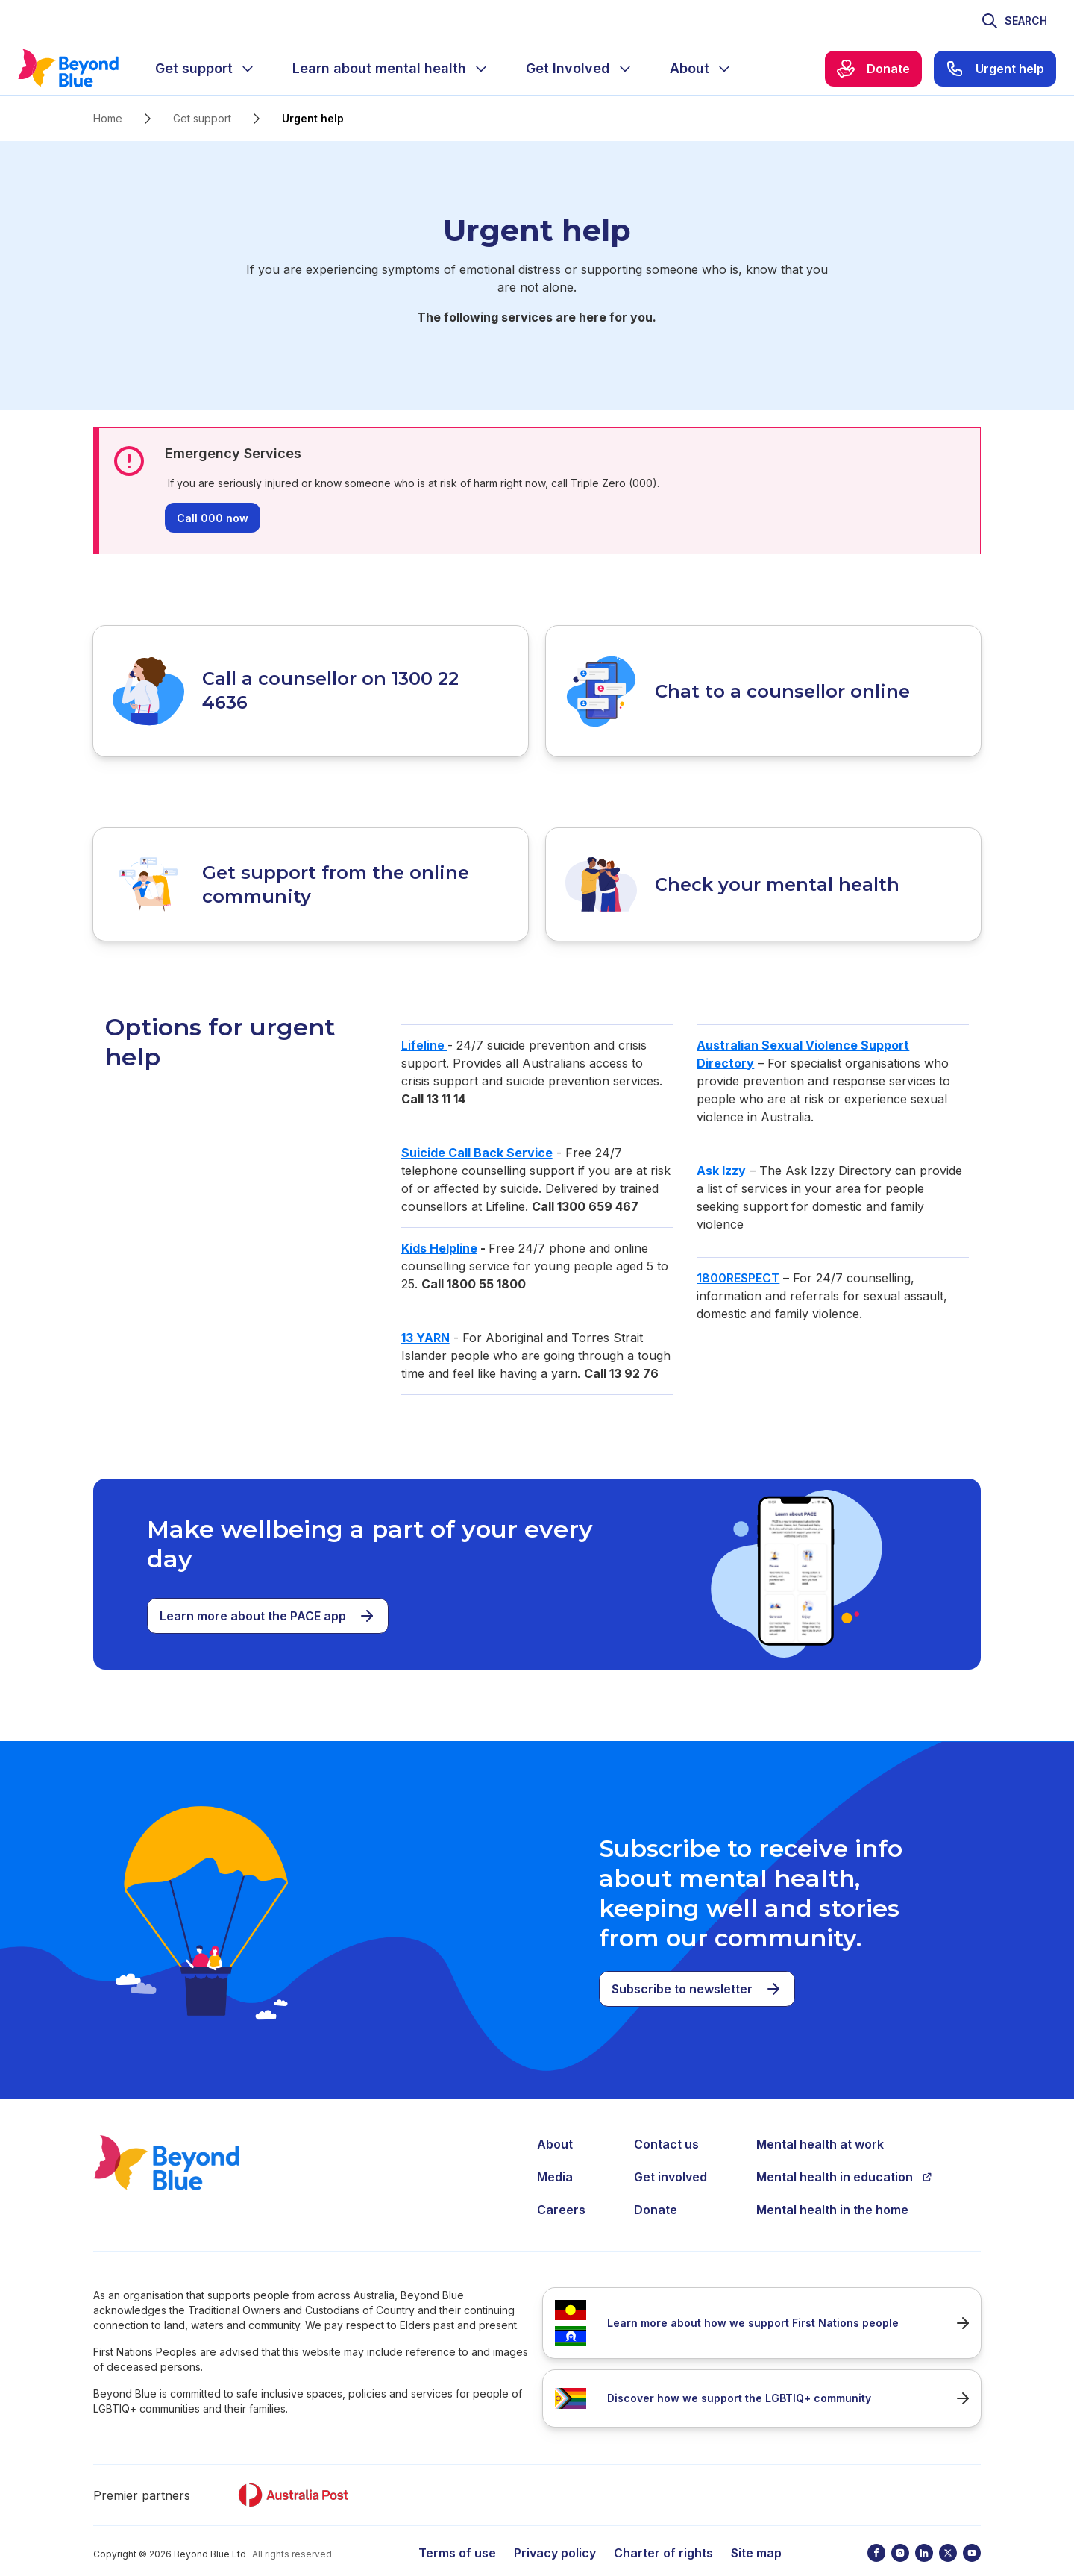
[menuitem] (205, 68)
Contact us (666, 2122)
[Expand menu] (248, 69)
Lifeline (424, 1023)
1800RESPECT (738, 1256)
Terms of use (457, 2531)
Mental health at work (820, 2122)
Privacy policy (555, 2531)
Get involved (670, 2155)
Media (555, 2155)
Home (107, 118)
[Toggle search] (1014, 21)
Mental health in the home (832, 2188)
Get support (202, 118)
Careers (561, 2188)
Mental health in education (844, 2155)
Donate (655, 2188)
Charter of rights (663, 2531)
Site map (756, 2531)
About (555, 2122)
